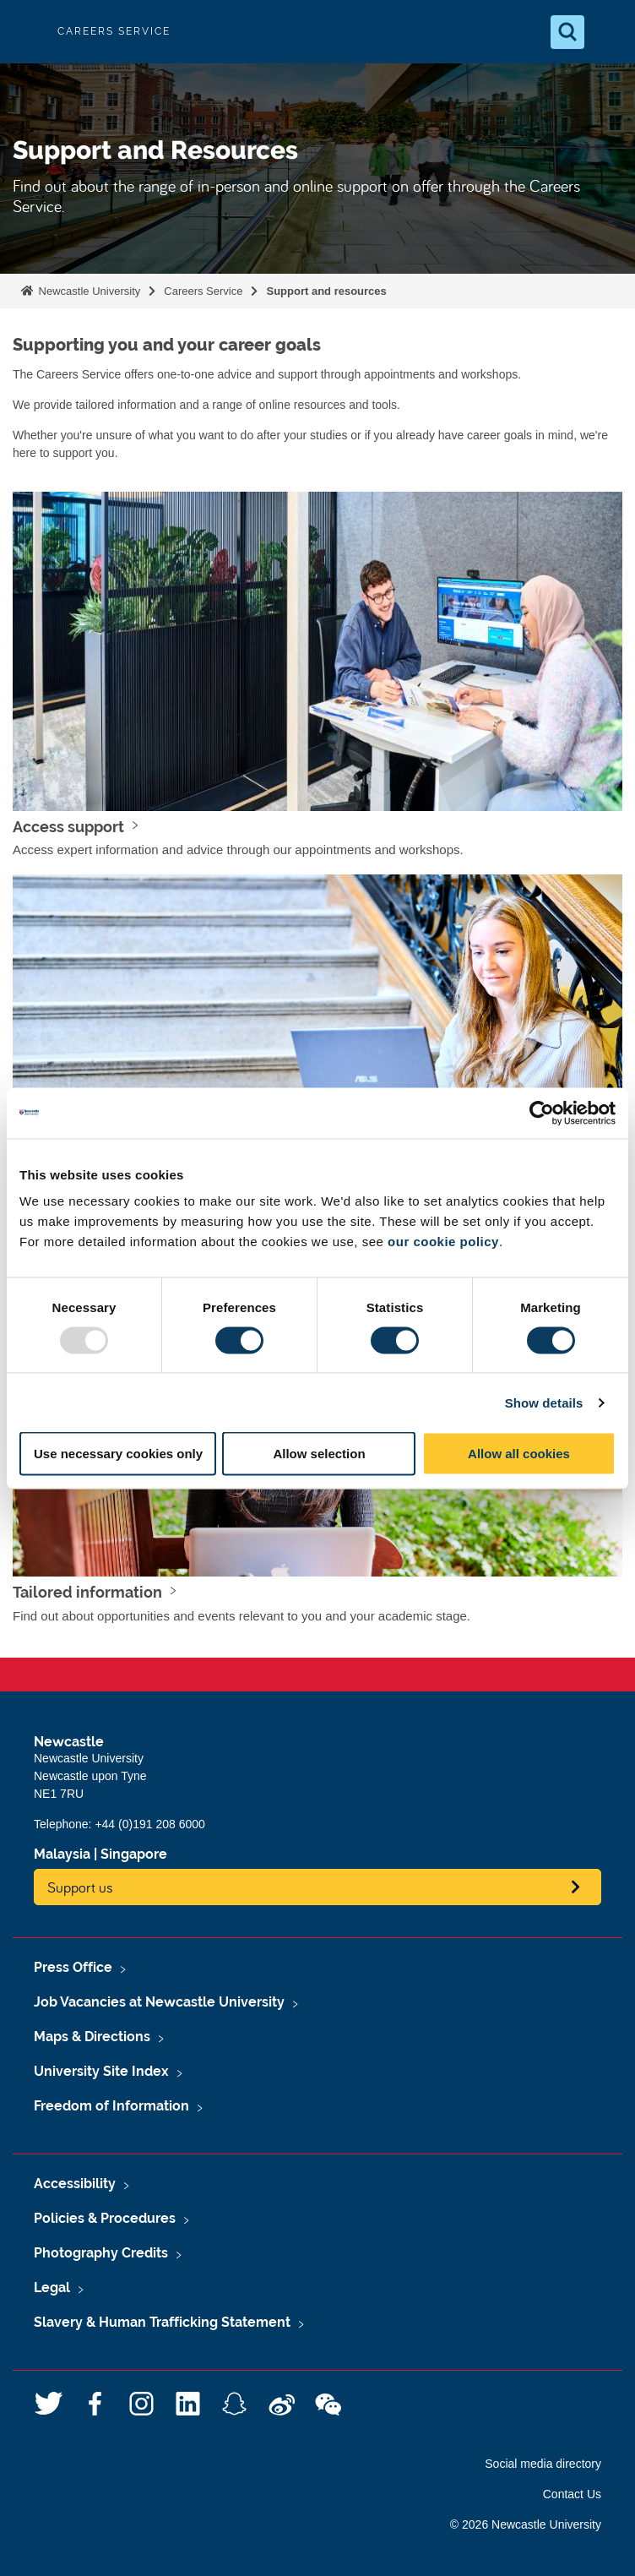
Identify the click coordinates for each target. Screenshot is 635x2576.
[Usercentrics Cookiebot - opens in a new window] (542, 1112)
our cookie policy (443, 1241)
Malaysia (62, 1854)
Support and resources (326, 291)
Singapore (133, 1854)
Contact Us (572, 2494)
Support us (80, 1887)
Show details (544, 1402)
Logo (27, 32)
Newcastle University (87, 291)
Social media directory (543, 2463)
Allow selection (319, 1453)
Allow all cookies (519, 1453)
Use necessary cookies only (118, 1453)
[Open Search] (567, 32)
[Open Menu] (608, 32)
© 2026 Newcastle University (525, 2524)
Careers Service (203, 291)
